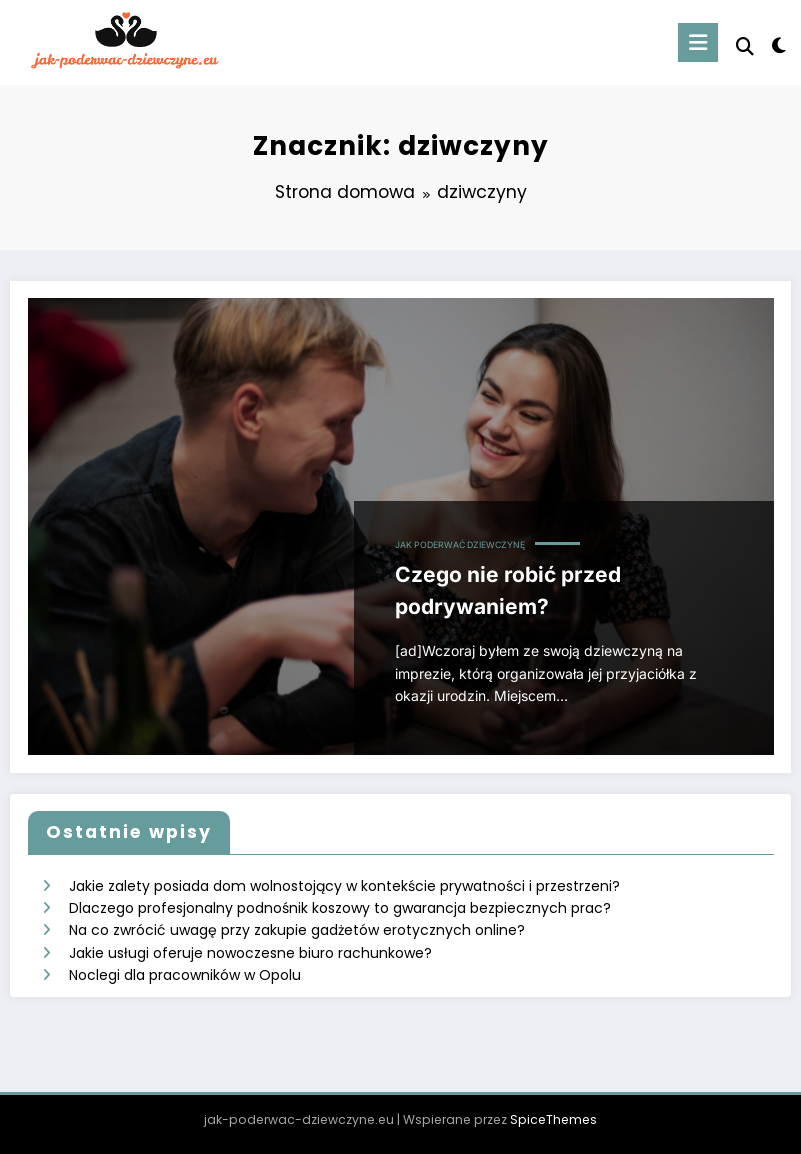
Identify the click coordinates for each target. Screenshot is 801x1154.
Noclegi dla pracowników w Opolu (185, 975)
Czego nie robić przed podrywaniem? (508, 590)
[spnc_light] (778, 45)
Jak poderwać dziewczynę (460, 545)
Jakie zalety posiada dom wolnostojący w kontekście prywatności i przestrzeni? (344, 886)
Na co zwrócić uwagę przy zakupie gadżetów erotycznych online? (297, 930)
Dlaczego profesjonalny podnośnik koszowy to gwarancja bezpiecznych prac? (340, 908)
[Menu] (698, 42)
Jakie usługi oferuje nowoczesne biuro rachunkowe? (250, 953)
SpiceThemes (553, 1119)
